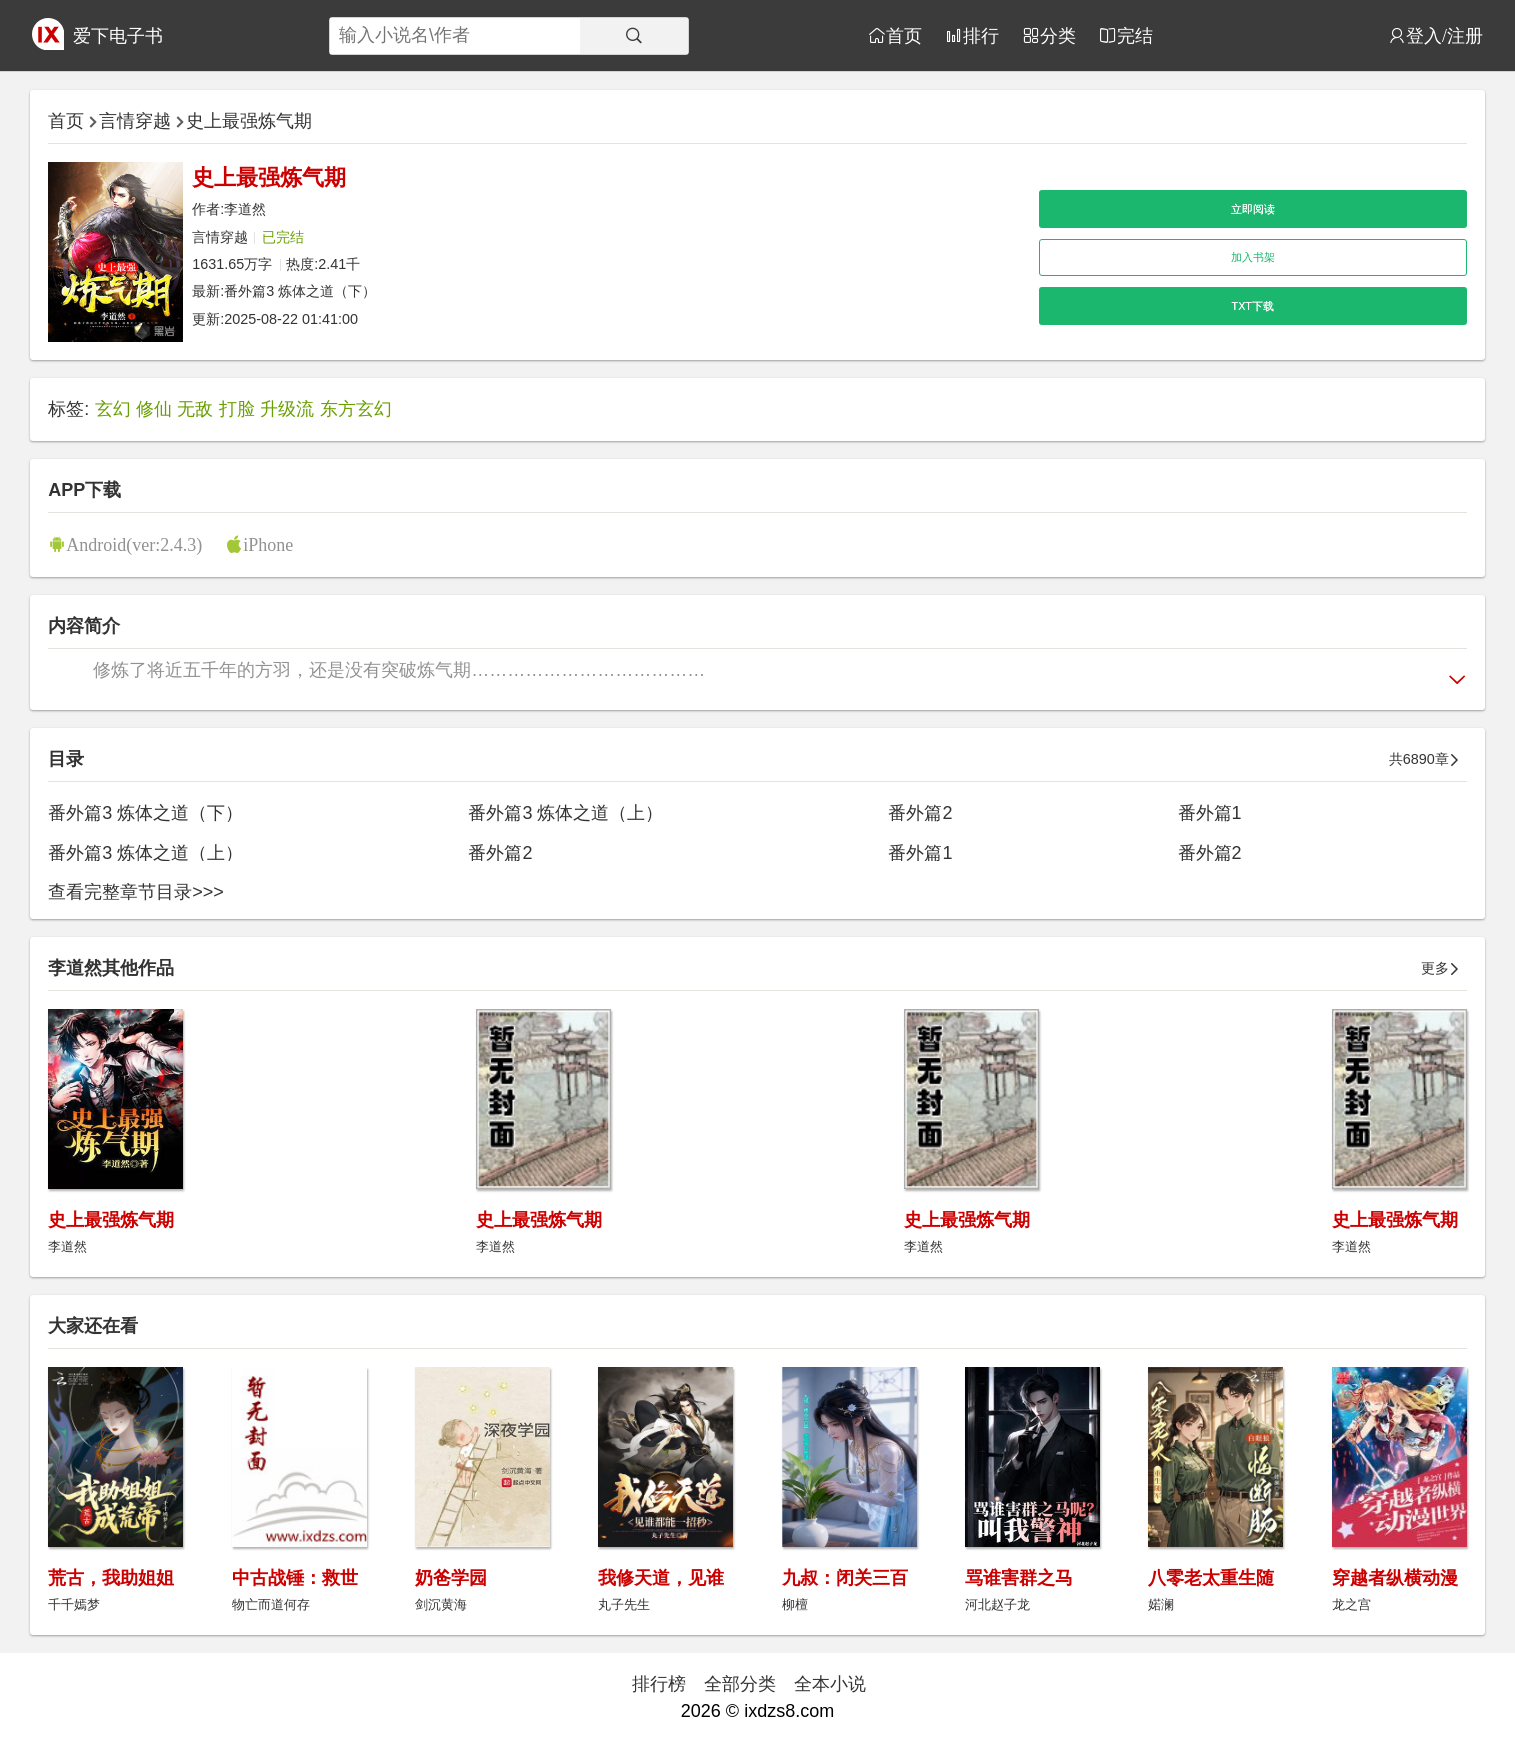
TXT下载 (1253, 306)
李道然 (245, 209)
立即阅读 (1253, 209)
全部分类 (740, 1684)
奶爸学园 (451, 1578)
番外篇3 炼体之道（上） (565, 813)
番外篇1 (1210, 813)
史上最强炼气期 (249, 121)
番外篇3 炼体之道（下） (300, 291)
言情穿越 (135, 121)
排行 (981, 35)
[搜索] (634, 36)
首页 (904, 35)
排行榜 (659, 1684)
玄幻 (113, 409)
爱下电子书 (118, 36)
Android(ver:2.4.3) (134, 544)
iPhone (268, 544)
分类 (1058, 35)
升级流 (287, 409)
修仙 (154, 409)
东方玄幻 (356, 409)
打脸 (237, 409)
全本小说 (830, 1684)
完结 (1135, 35)
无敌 (195, 409)
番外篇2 (920, 813)
